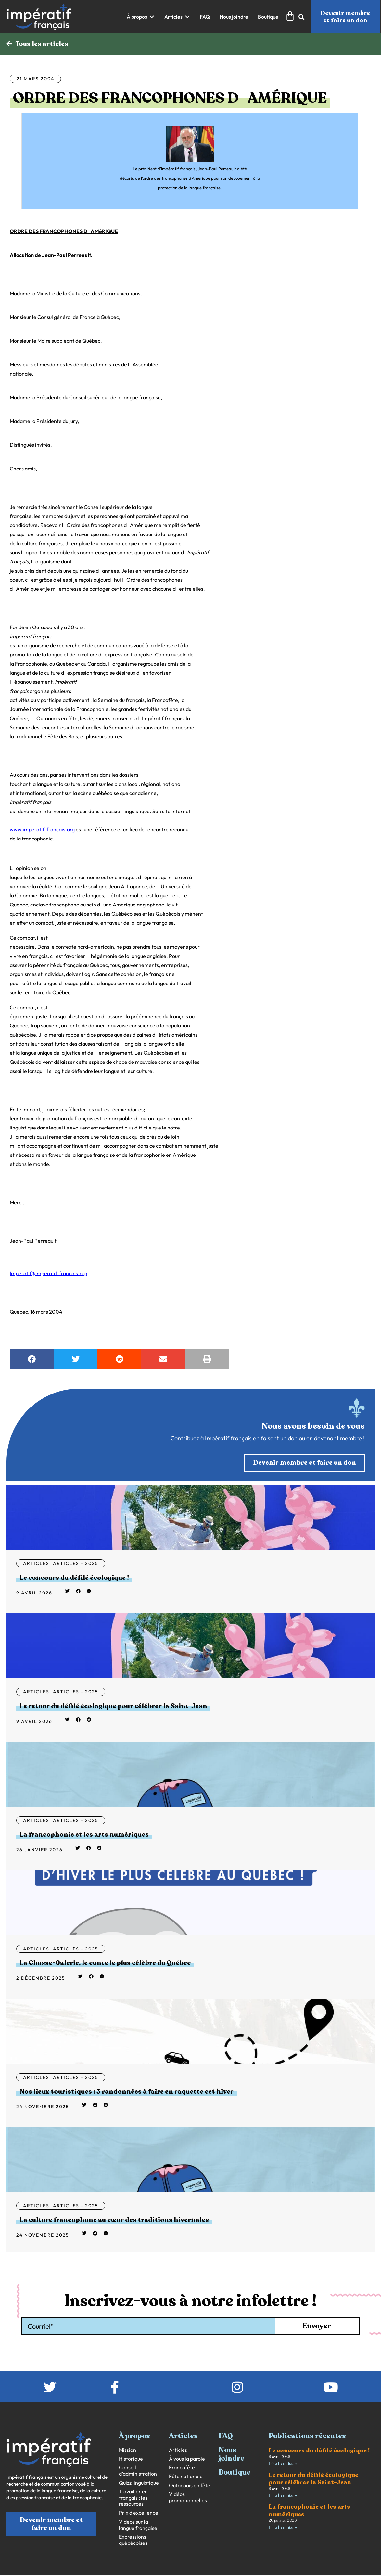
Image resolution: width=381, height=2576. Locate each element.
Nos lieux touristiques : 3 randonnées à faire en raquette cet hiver (126, 2091)
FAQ (226, 2436)
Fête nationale (186, 2477)
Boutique (234, 2472)
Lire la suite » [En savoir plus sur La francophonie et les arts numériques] (283, 2528)
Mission (127, 2450)
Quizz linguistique (139, 2483)
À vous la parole (187, 2459)
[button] (140, 16)
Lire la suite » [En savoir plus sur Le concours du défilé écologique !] (283, 2464)
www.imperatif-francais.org (42, 829)
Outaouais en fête (189, 2486)
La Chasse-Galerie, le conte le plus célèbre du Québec (105, 1963)
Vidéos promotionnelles (188, 2497)
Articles (36, 1563)
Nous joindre (231, 2454)
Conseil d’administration (138, 2471)
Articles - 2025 (75, 1563)
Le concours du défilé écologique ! (74, 1577)
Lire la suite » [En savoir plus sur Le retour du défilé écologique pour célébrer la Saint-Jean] (283, 2496)
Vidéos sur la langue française (138, 2525)
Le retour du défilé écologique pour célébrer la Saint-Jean (113, 1706)
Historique (131, 2459)
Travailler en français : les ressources (133, 2498)
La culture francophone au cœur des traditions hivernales (114, 2220)
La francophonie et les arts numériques (84, 1834)
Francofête (182, 2468)
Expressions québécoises (133, 2540)
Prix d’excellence (138, 2513)
